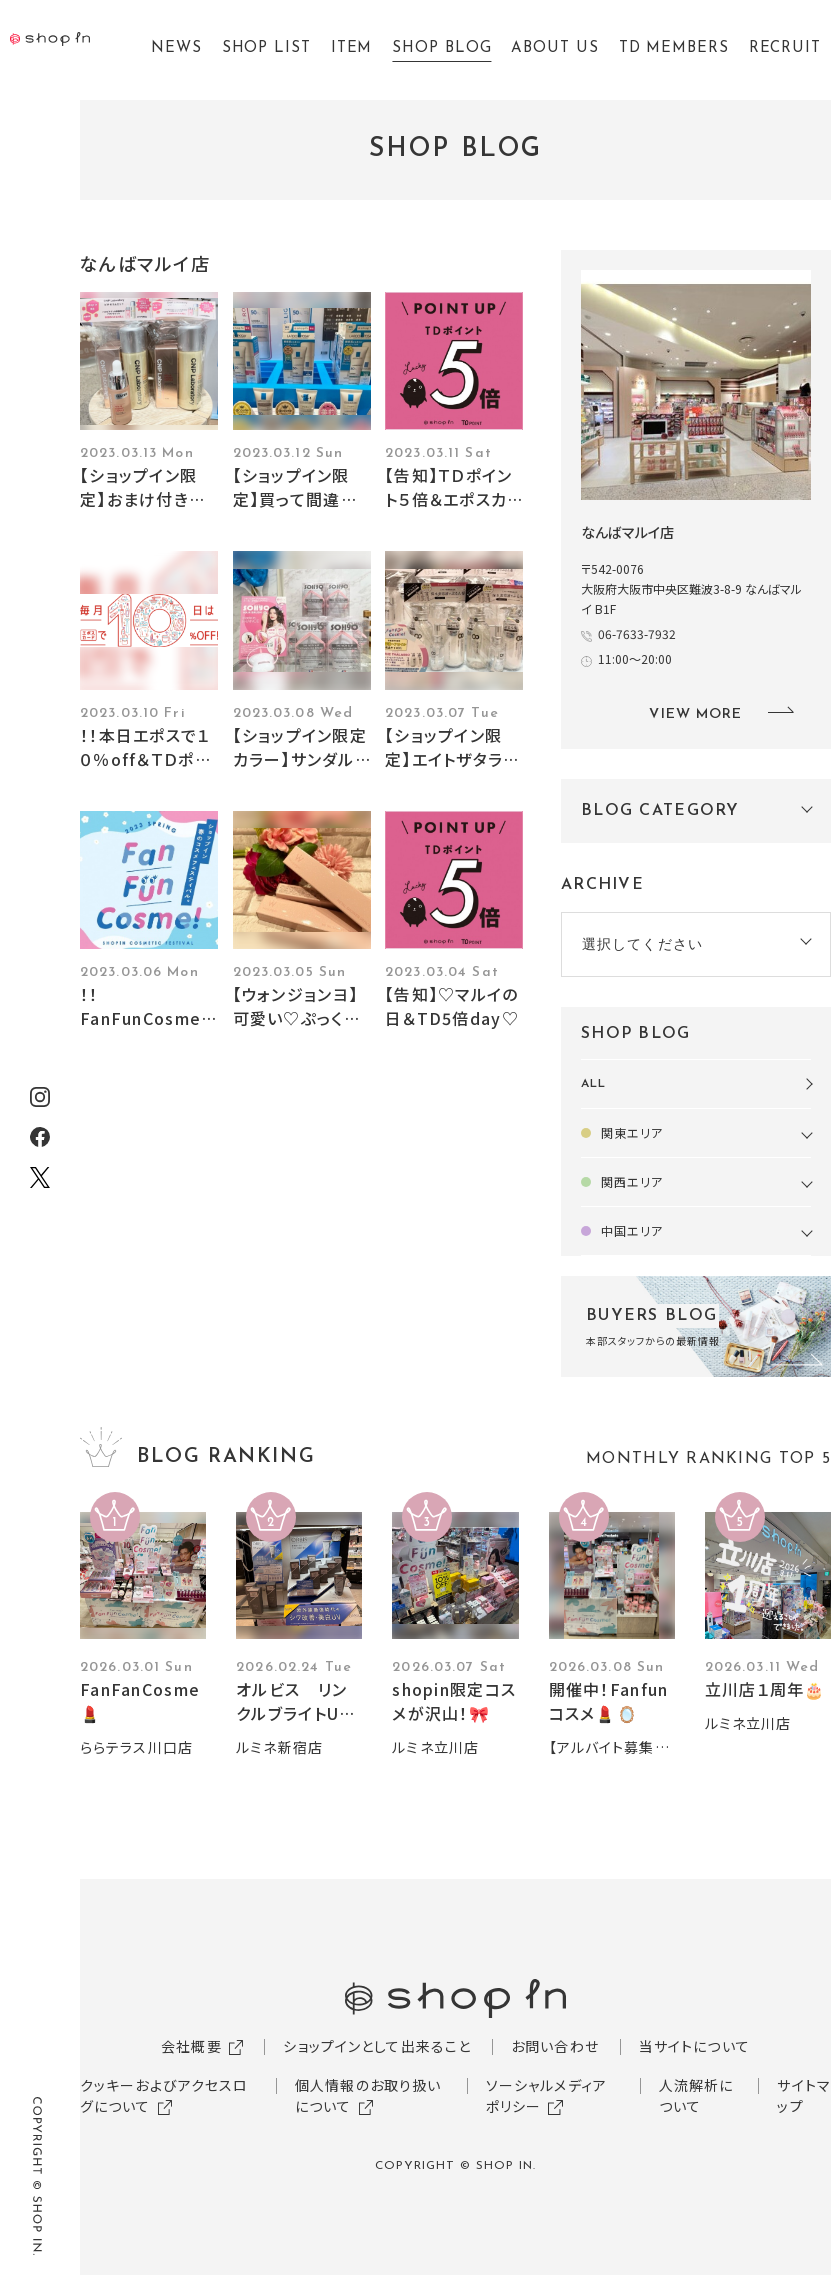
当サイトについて (694, 2046)
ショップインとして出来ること (377, 2046)
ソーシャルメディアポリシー (546, 2095)
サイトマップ (803, 2095)
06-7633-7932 (637, 633)
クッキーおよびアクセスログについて (164, 2095)
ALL (593, 1084)
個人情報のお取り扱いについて (368, 2095)
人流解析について (696, 2095)
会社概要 (191, 2046)
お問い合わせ (555, 2046)
